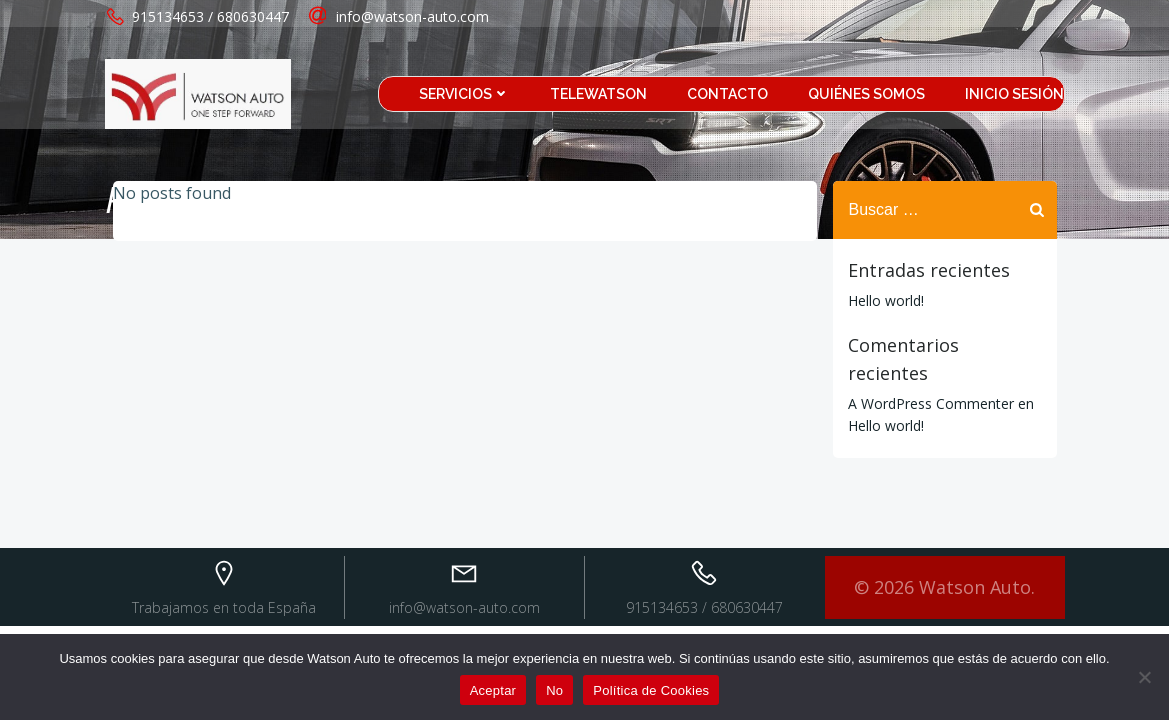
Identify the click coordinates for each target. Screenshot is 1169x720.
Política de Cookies (651, 690)
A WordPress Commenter (931, 403)
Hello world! (886, 300)
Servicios (464, 94)
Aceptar (493, 690)
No (554, 690)
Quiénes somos (866, 94)
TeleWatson (598, 94)
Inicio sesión (1014, 94)
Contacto (727, 94)
